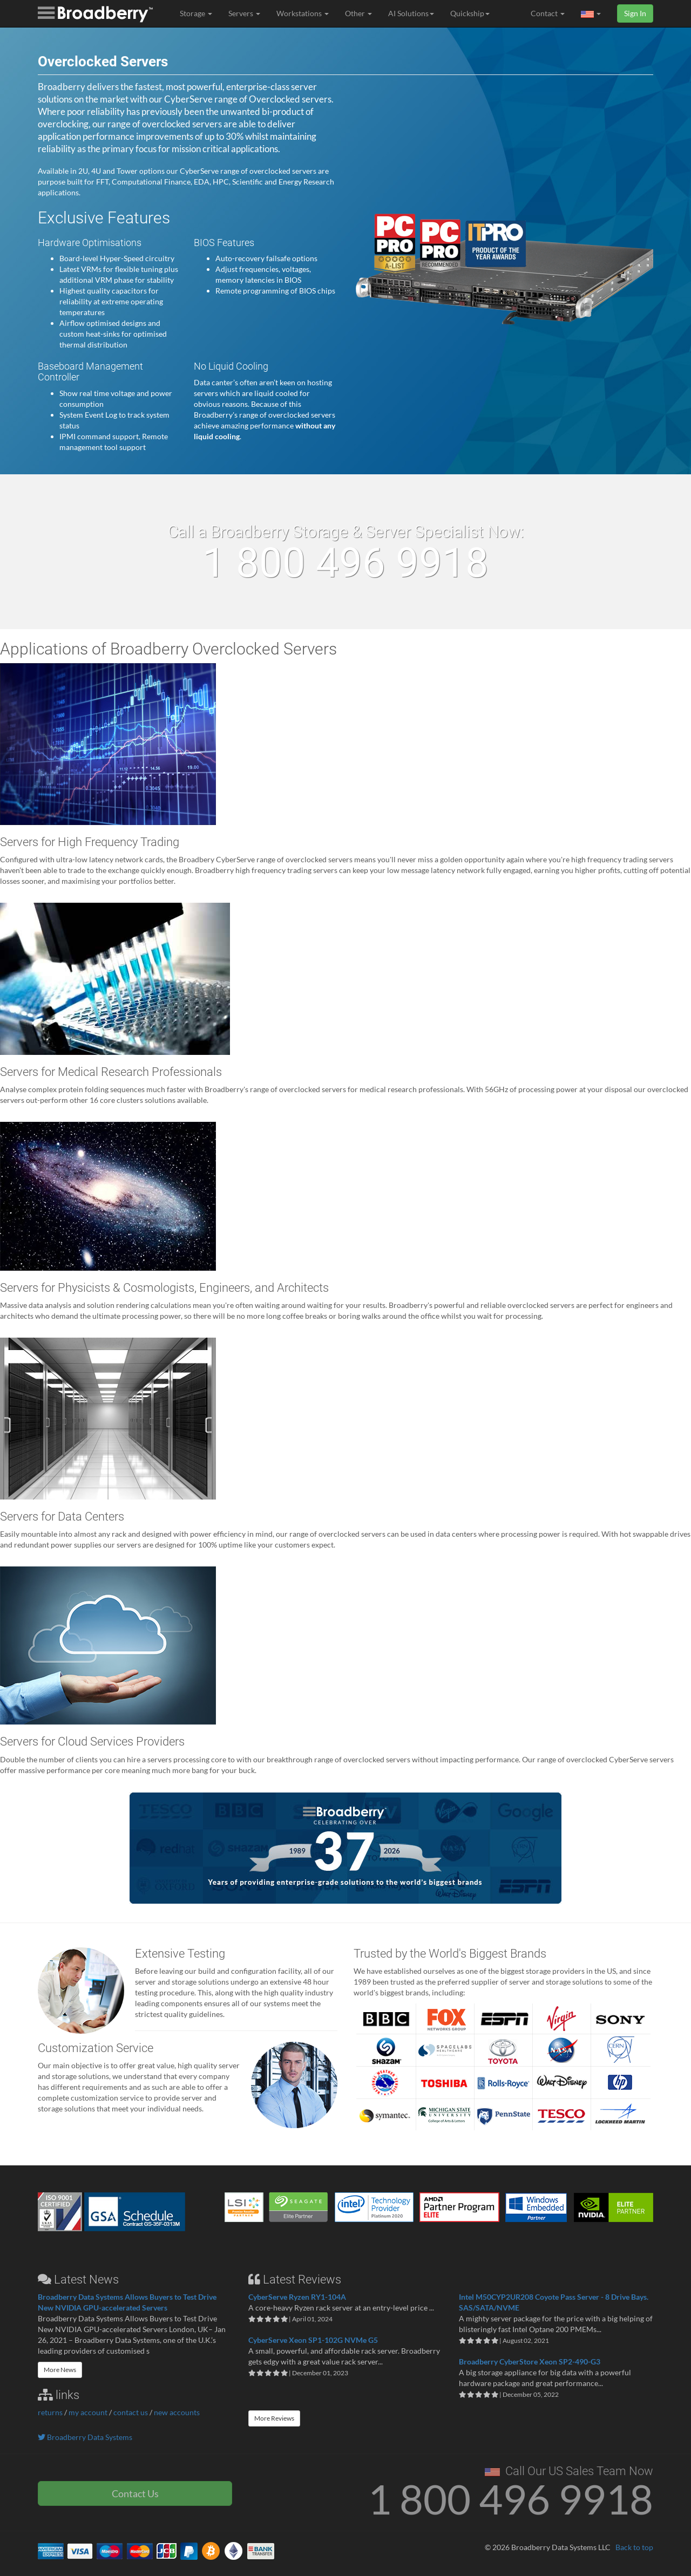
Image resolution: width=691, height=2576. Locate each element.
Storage (196, 13)
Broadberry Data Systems (85, 2437)
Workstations (302, 13)
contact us (130, 2412)
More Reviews (274, 2418)
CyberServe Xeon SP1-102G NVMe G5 (313, 2340)
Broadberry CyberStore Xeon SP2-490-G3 (529, 2361)
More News (60, 2370)
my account (88, 2412)
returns (50, 2412)
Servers (244, 13)
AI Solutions (411, 13)
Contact (548, 13)
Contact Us (135, 2493)
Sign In (635, 13)
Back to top (634, 2547)
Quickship (470, 13)
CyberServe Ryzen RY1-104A (297, 2296)
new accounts (177, 2412)
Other (358, 13)
